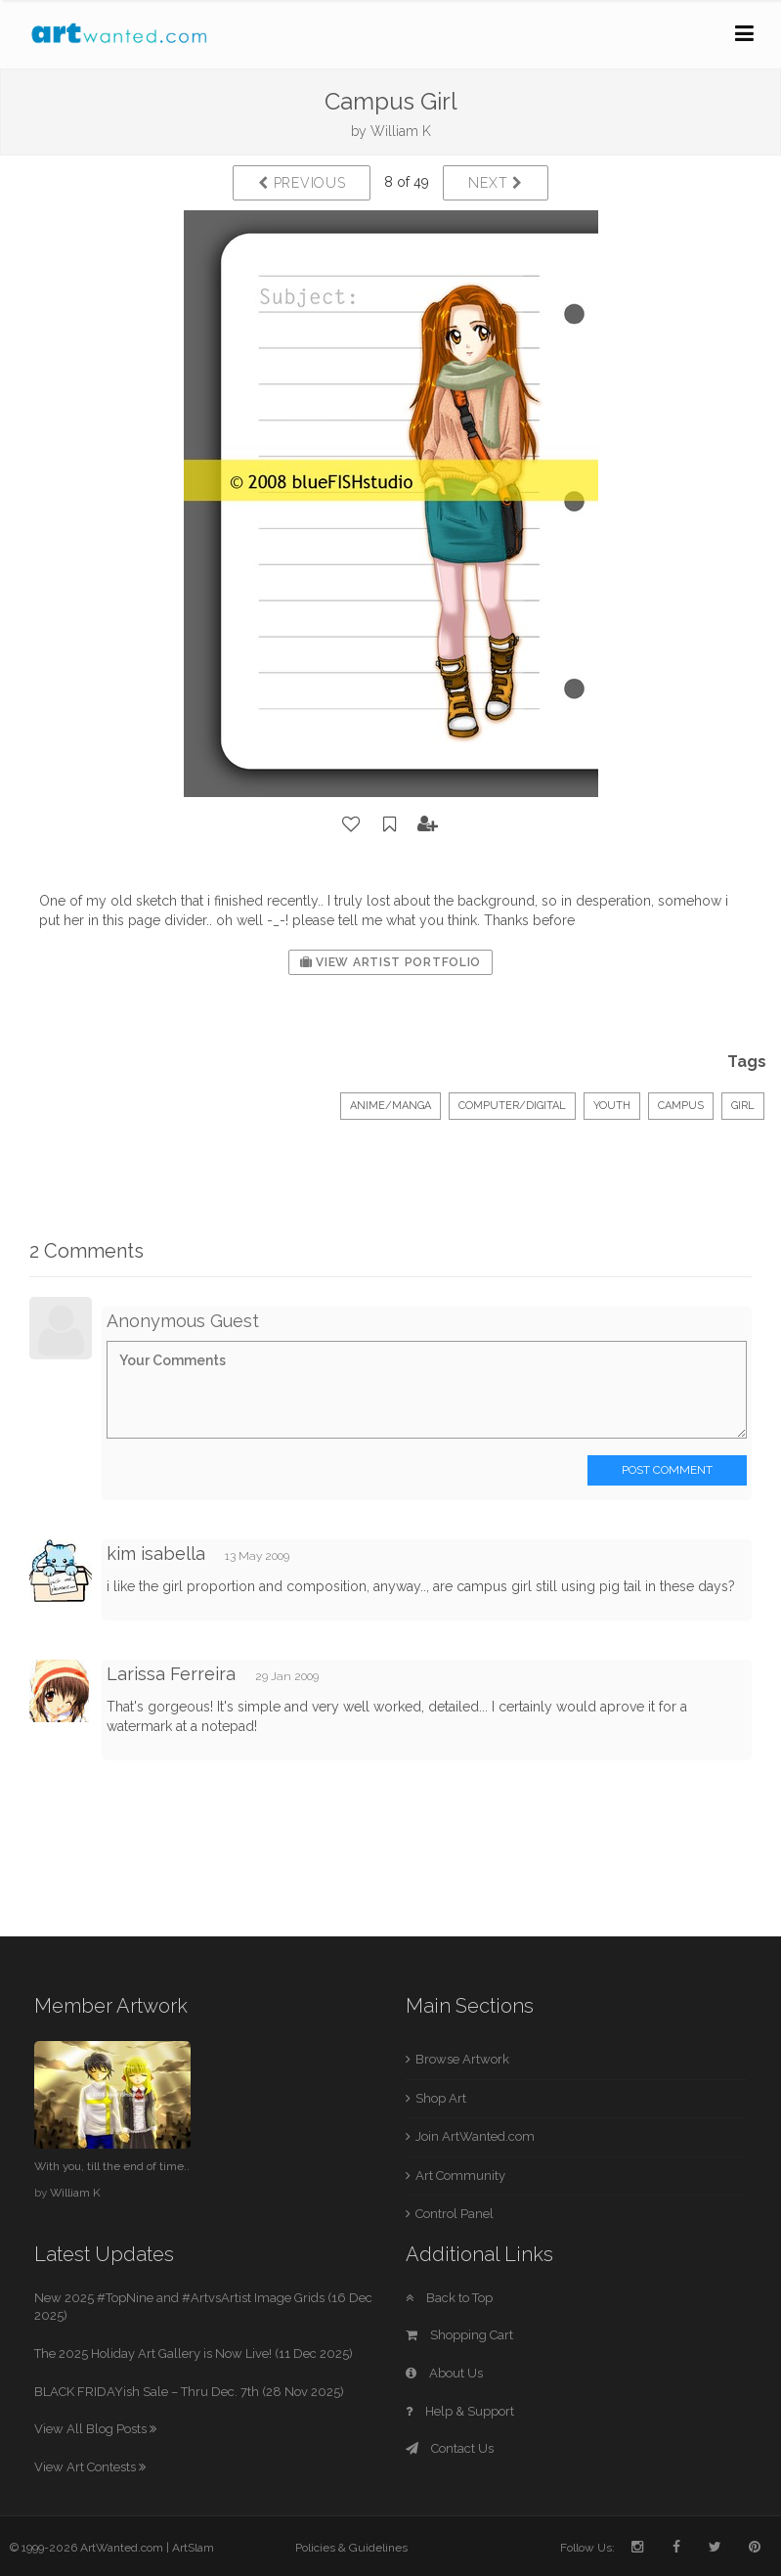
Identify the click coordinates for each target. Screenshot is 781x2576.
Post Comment (667, 1470)
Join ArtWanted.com (475, 2136)
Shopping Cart (459, 2335)
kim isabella (156, 1553)
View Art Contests (90, 2467)
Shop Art (440, 2098)
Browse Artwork (462, 2059)
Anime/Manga (390, 1105)
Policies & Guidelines (351, 2547)
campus (681, 1105)
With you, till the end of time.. (112, 2166)
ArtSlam (193, 2547)
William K (400, 131)
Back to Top (449, 2297)
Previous (301, 183)
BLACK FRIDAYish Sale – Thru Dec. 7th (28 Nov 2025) (189, 2391)
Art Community (460, 2175)
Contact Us (450, 2448)
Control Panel (454, 2213)
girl (743, 1105)
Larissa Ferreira (171, 1674)
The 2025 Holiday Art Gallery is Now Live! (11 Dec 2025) (193, 2353)
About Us (444, 2373)
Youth (611, 1105)
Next (495, 183)
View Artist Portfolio (390, 962)
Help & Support (460, 2411)
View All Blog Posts (95, 2428)
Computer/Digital (512, 1105)
